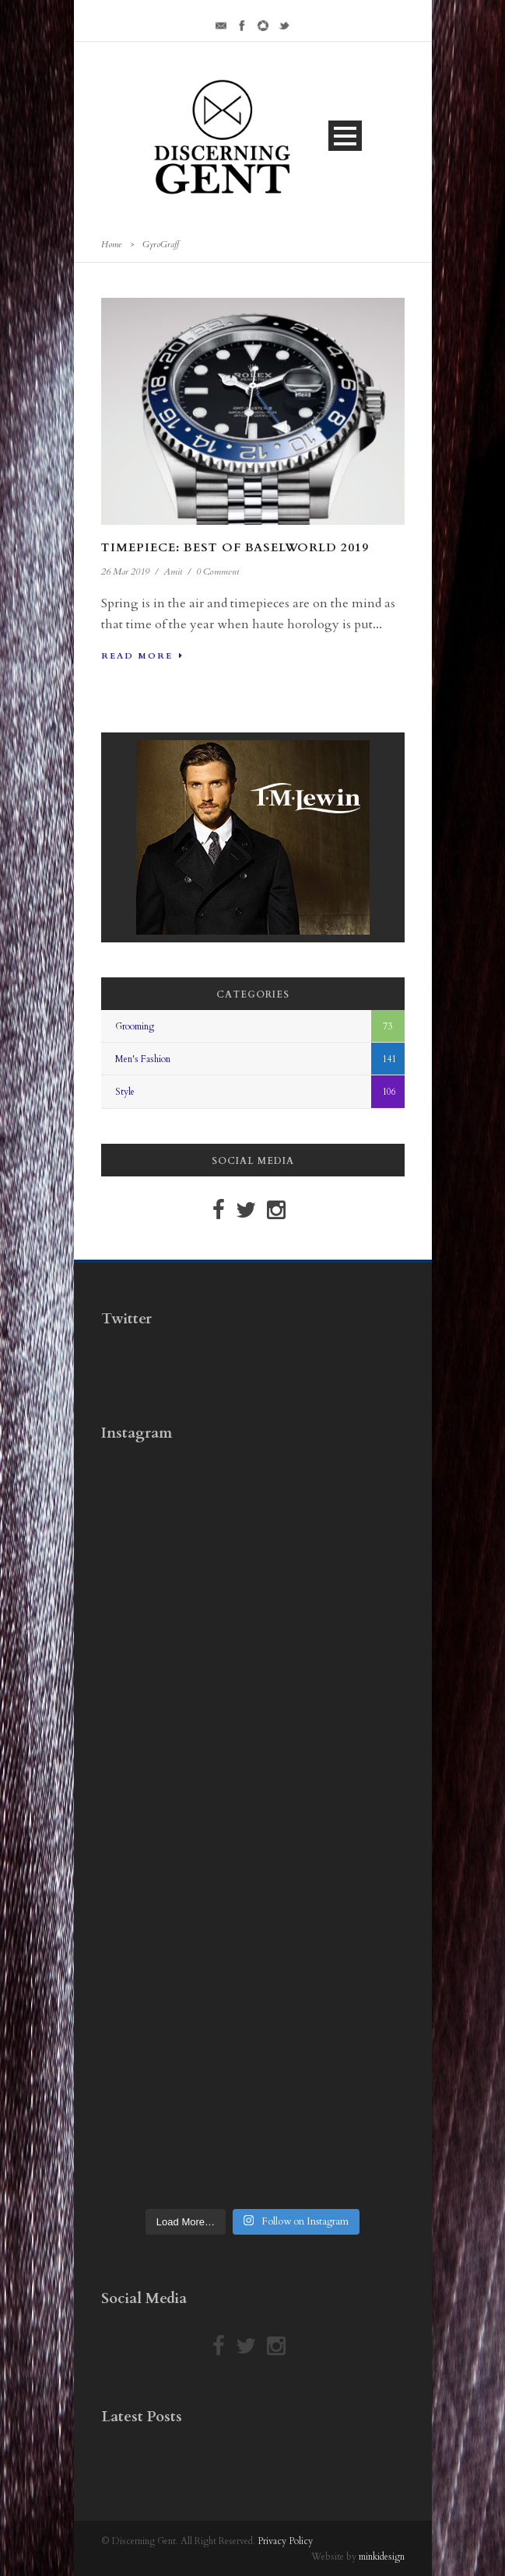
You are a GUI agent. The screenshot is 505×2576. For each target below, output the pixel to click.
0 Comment (217, 571)
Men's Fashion (142, 1059)
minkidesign (382, 2556)
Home (111, 244)
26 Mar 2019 (125, 571)
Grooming (134, 1026)
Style (125, 1091)
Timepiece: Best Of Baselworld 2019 (235, 547)
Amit (172, 571)
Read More (142, 656)
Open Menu (345, 136)
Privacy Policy (285, 2541)
